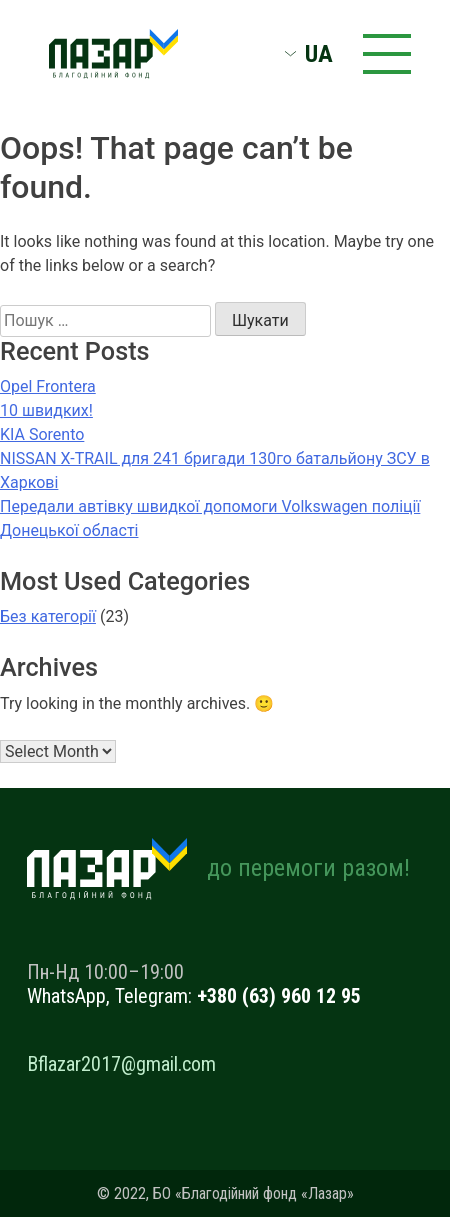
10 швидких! (46, 410)
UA (319, 54)
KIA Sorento (42, 434)
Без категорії (48, 616)
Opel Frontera (48, 386)
